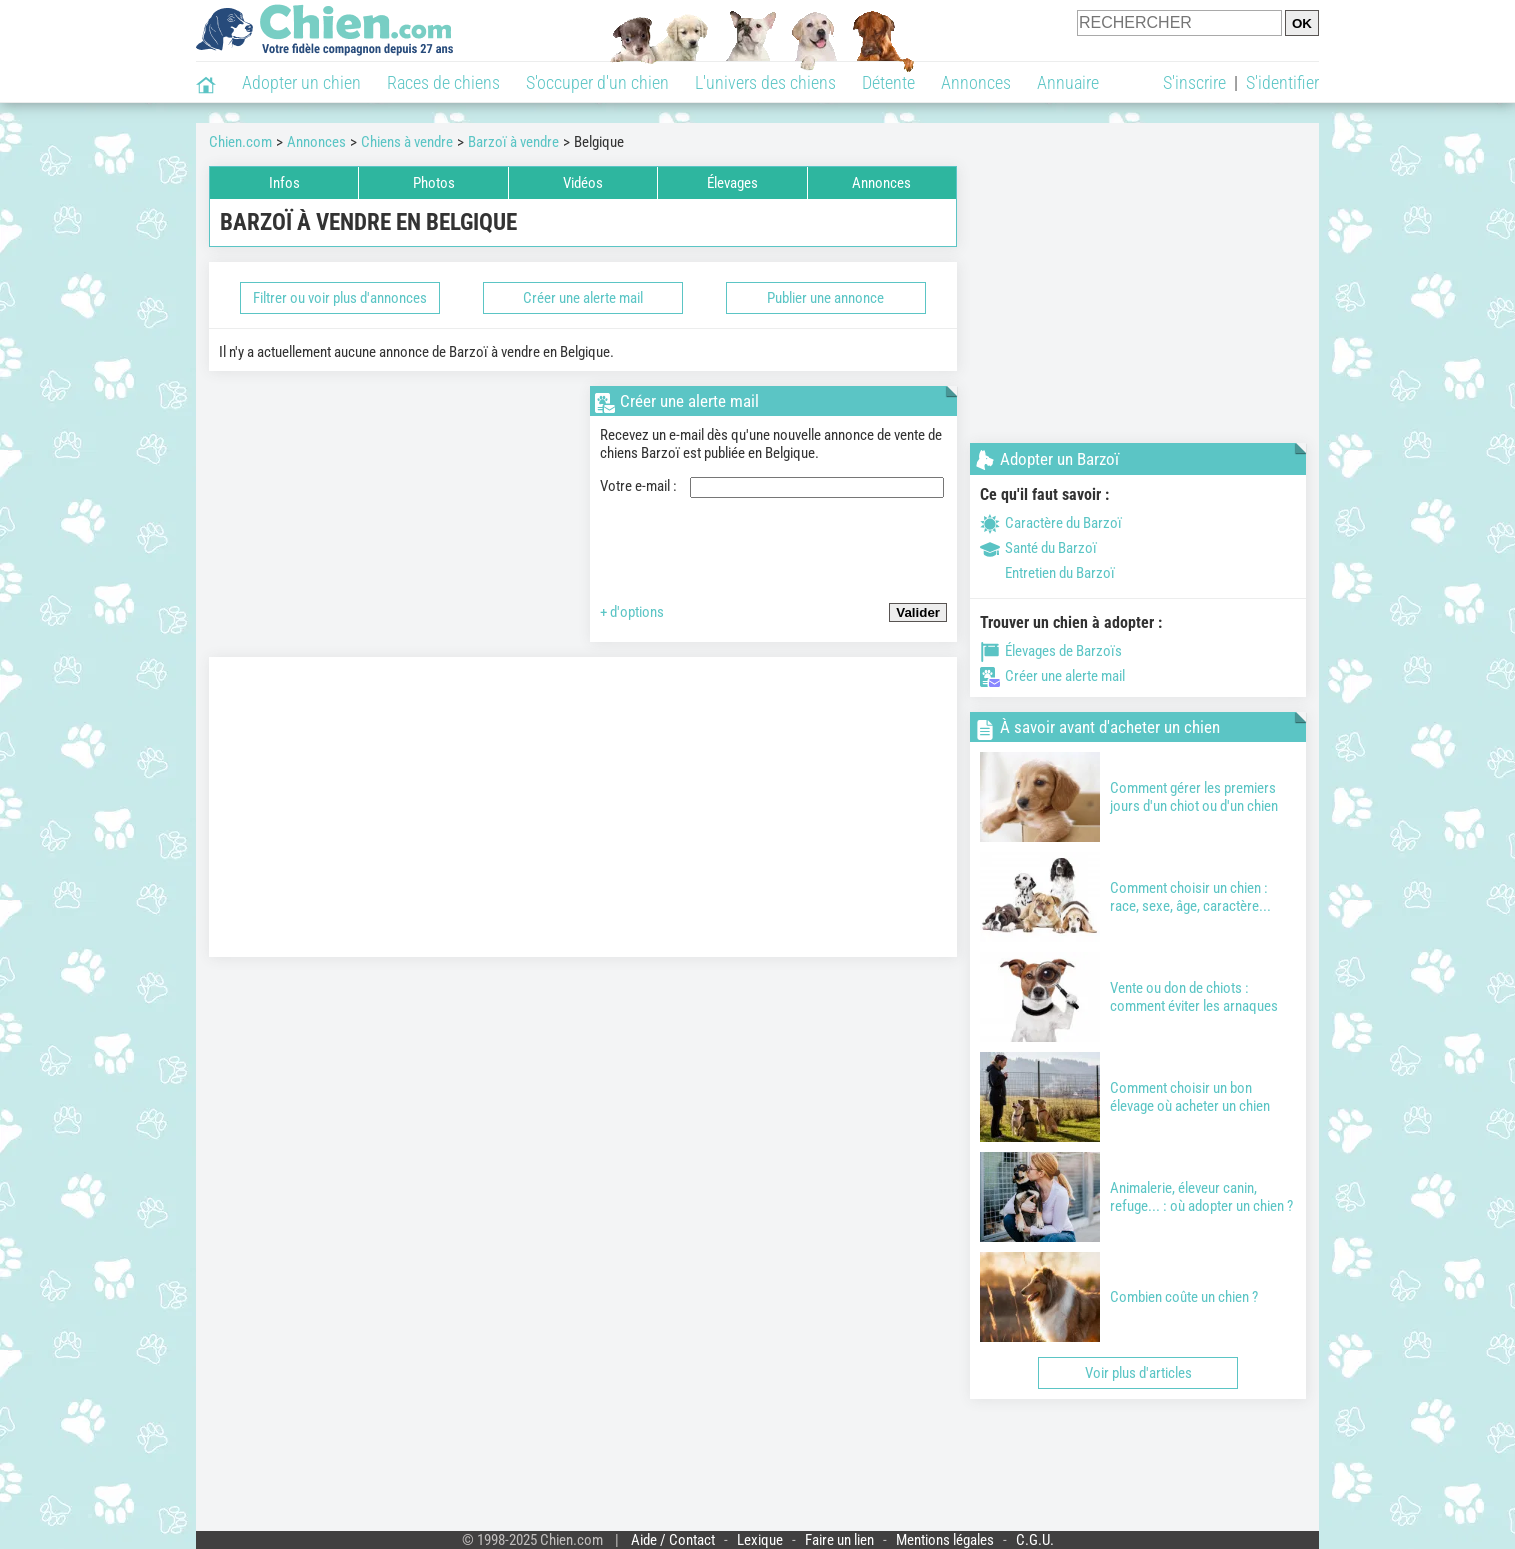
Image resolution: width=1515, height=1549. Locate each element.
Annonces (976, 82)
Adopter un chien (301, 82)
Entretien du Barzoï (1047, 573)
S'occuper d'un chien (597, 82)
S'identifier (1282, 82)
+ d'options (632, 612)
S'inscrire (1194, 82)
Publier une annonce (825, 298)
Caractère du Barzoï (1051, 523)
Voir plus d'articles (1138, 1373)
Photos (434, 183)
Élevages (732, 183)
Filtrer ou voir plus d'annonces (340, 298)
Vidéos (583, 183)
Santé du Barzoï (1038, 548)
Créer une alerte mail (583, 298)
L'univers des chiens (765, 82)
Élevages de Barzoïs (1051, 651)
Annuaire (1068, 82)
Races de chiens (443, 82)
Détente (888, 82)
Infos (284, 183)
